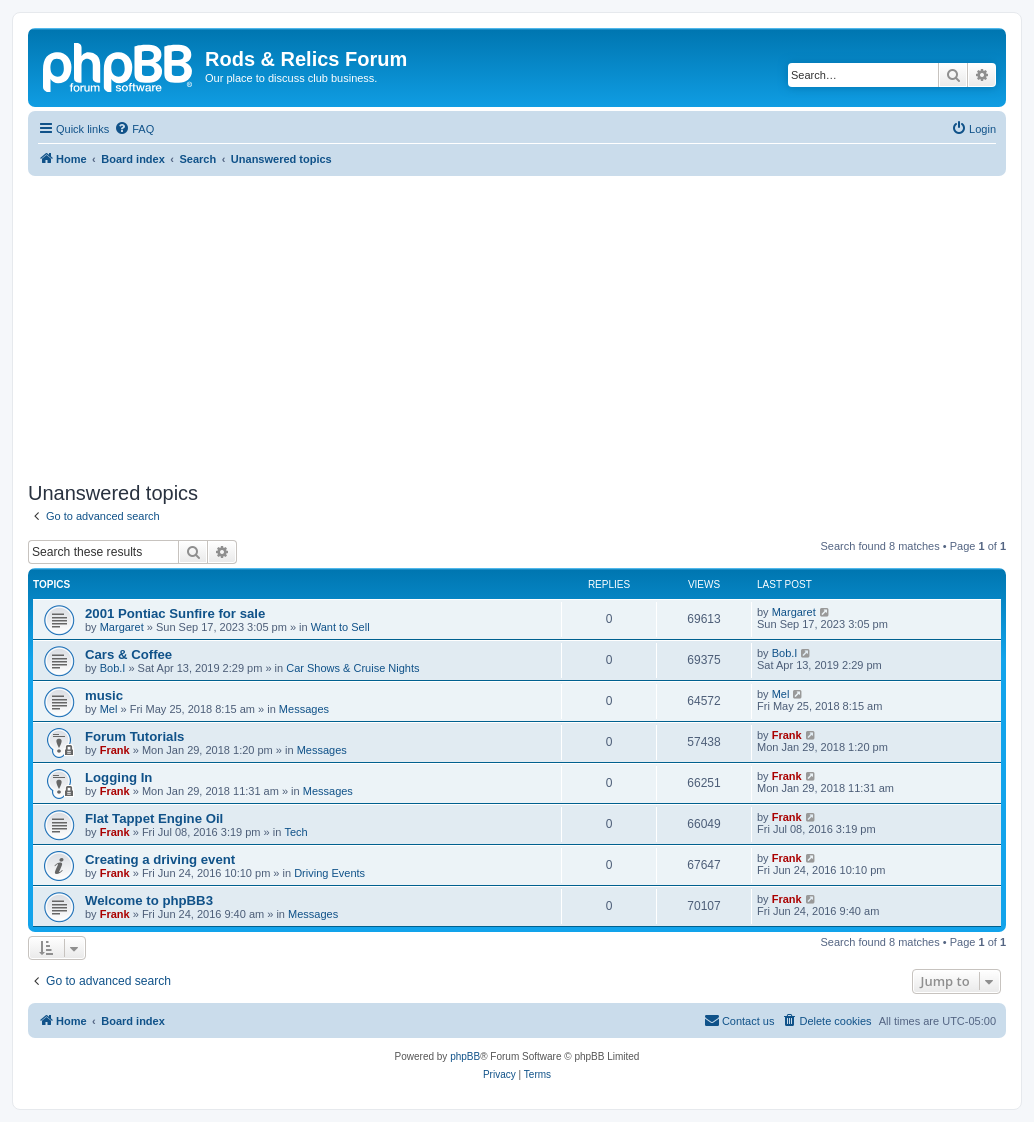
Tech (295, 832)
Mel (109, 709)
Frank (115, 750)
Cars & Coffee (128, 654)
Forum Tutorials (134, 736)
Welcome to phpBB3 (149, 900)
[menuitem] (134, 129)
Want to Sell (340, 627)
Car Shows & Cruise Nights (352, 668)
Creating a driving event (160, 859)
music (104, 695)
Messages (304, 709)
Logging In (118, 777)
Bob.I (113, 668)
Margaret (122, 627)
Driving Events (329, 873)
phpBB (465, 1056)
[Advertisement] (517, 326)
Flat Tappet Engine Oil (154, 818)
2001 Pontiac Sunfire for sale (175, 613)
